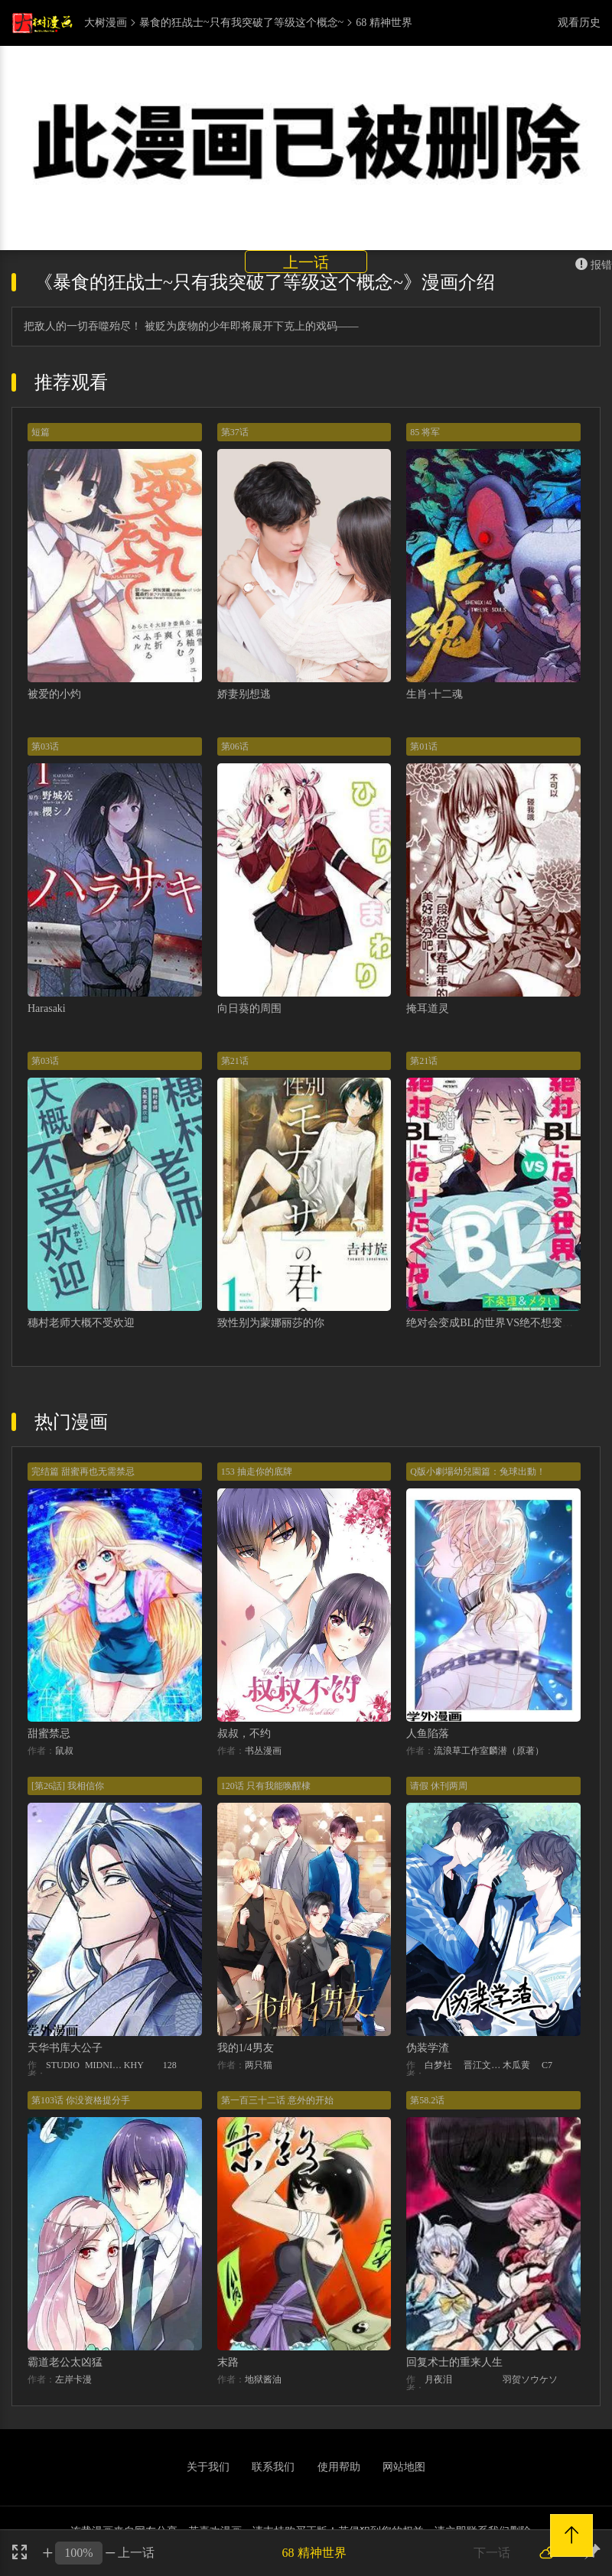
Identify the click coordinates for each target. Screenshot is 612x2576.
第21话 (235, 1060)
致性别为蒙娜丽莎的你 (270, 1323)
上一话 (306, 262)
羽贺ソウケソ (530, 2379)
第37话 (235, 432)
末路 (228, 2362)
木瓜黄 (516, 2065)
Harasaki (47, 1008)
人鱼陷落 (427, 1733)
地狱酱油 (263, 2379)
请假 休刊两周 (438, 1786)
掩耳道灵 (427, 1008)
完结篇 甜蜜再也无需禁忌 (83, 1471)
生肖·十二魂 (434, 694)
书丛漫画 (263, 1750)
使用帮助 (338, 2467)
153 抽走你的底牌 (256, 1471)
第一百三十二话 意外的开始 (277, 2100)
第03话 (45, 746)
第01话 (424, 746)
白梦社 (438, 2065)
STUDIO (63, 2065)
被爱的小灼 (54, 694)
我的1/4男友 (245, 2048)
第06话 (235, 746)
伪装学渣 (427, 2048)
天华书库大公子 (65, 2048)
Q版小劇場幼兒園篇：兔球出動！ (477, 1471)
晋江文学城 (483, 2065)
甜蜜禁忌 (49, 1733)
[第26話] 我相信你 (67, 1786)
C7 (547, 2065)
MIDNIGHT (104, 2065)
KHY (134, 2065)
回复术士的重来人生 (454, 2362)
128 (170, 2065)
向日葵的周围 (249, 1008)
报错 (593, 265)
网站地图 (403, 2467)
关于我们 (208, 2467)
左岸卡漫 (73, 2379)
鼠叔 (64, 1750)
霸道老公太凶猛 (65, 2362)
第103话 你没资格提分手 (80, 2100)
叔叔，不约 (244, 1733)
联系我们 (273, 2467)
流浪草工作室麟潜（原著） (489, 1750)
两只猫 (258, 2065)
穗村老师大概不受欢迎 (81, 1323)
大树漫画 (105, 23)
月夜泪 (438, 2379)
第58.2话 (427, 2100)
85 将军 (425, 432)
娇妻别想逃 (244, 694)
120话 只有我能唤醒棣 (266, 1786)
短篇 (40, 432)
